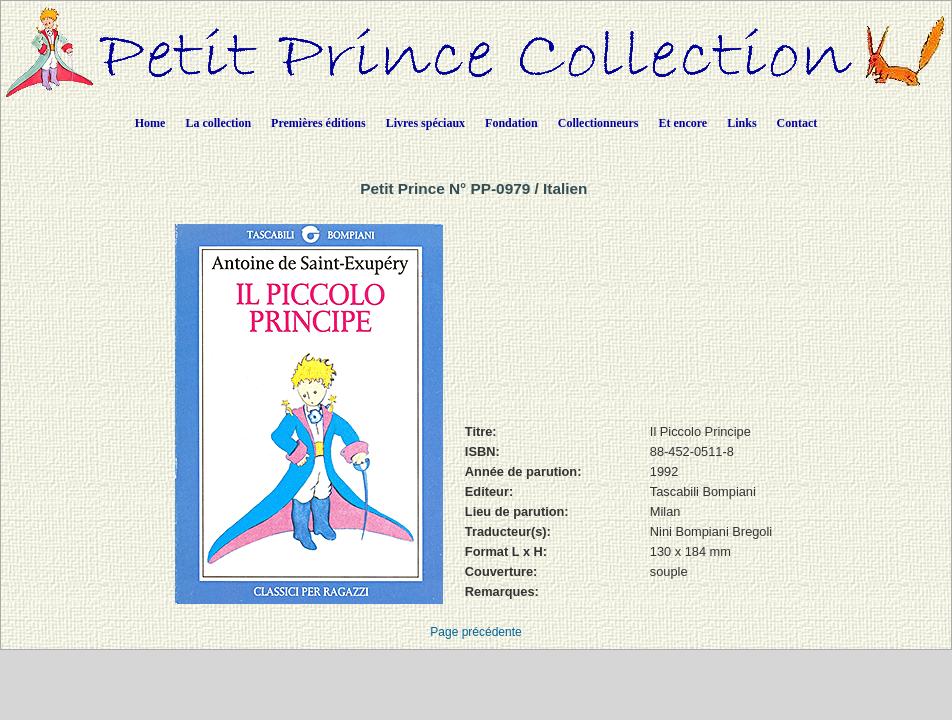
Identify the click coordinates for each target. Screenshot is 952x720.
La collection (218, 123)
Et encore (682, 123)
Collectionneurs (598, 123)
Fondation (511, 123)
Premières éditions (318, 123)
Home (150, 123)
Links (741, 123)
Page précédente (475, 632)
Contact (797, 123)
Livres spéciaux (425, 123)
